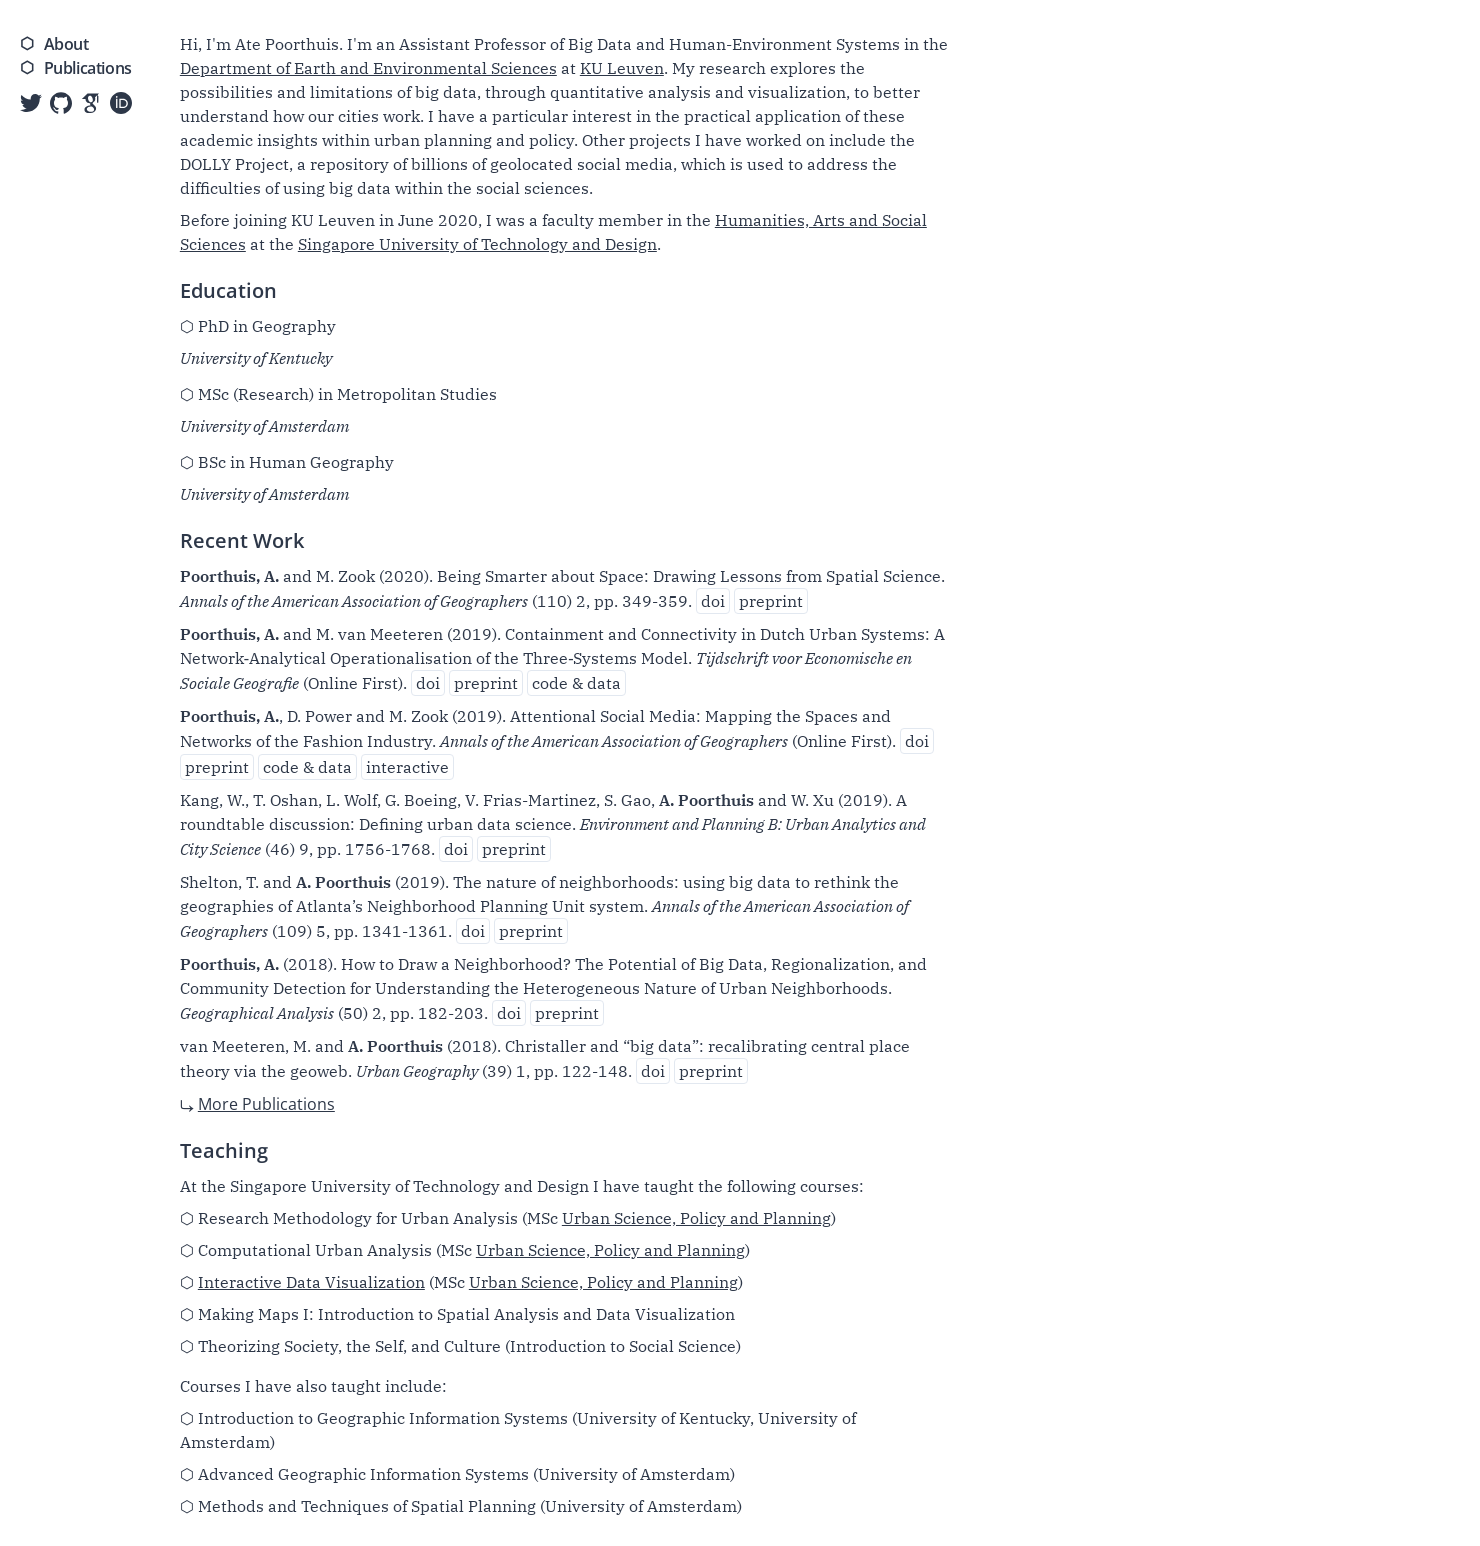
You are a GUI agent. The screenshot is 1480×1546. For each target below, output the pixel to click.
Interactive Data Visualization (311, 1282)
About (66, 44)
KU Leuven (622, 68)
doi (713, 601)
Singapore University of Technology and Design (477, 244)
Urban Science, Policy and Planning (696, 1218)
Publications (88, 68)
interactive (407, 767)
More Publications (266, 1104)
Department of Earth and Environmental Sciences (368, 68)
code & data (576, 683)
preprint (771, 601)
